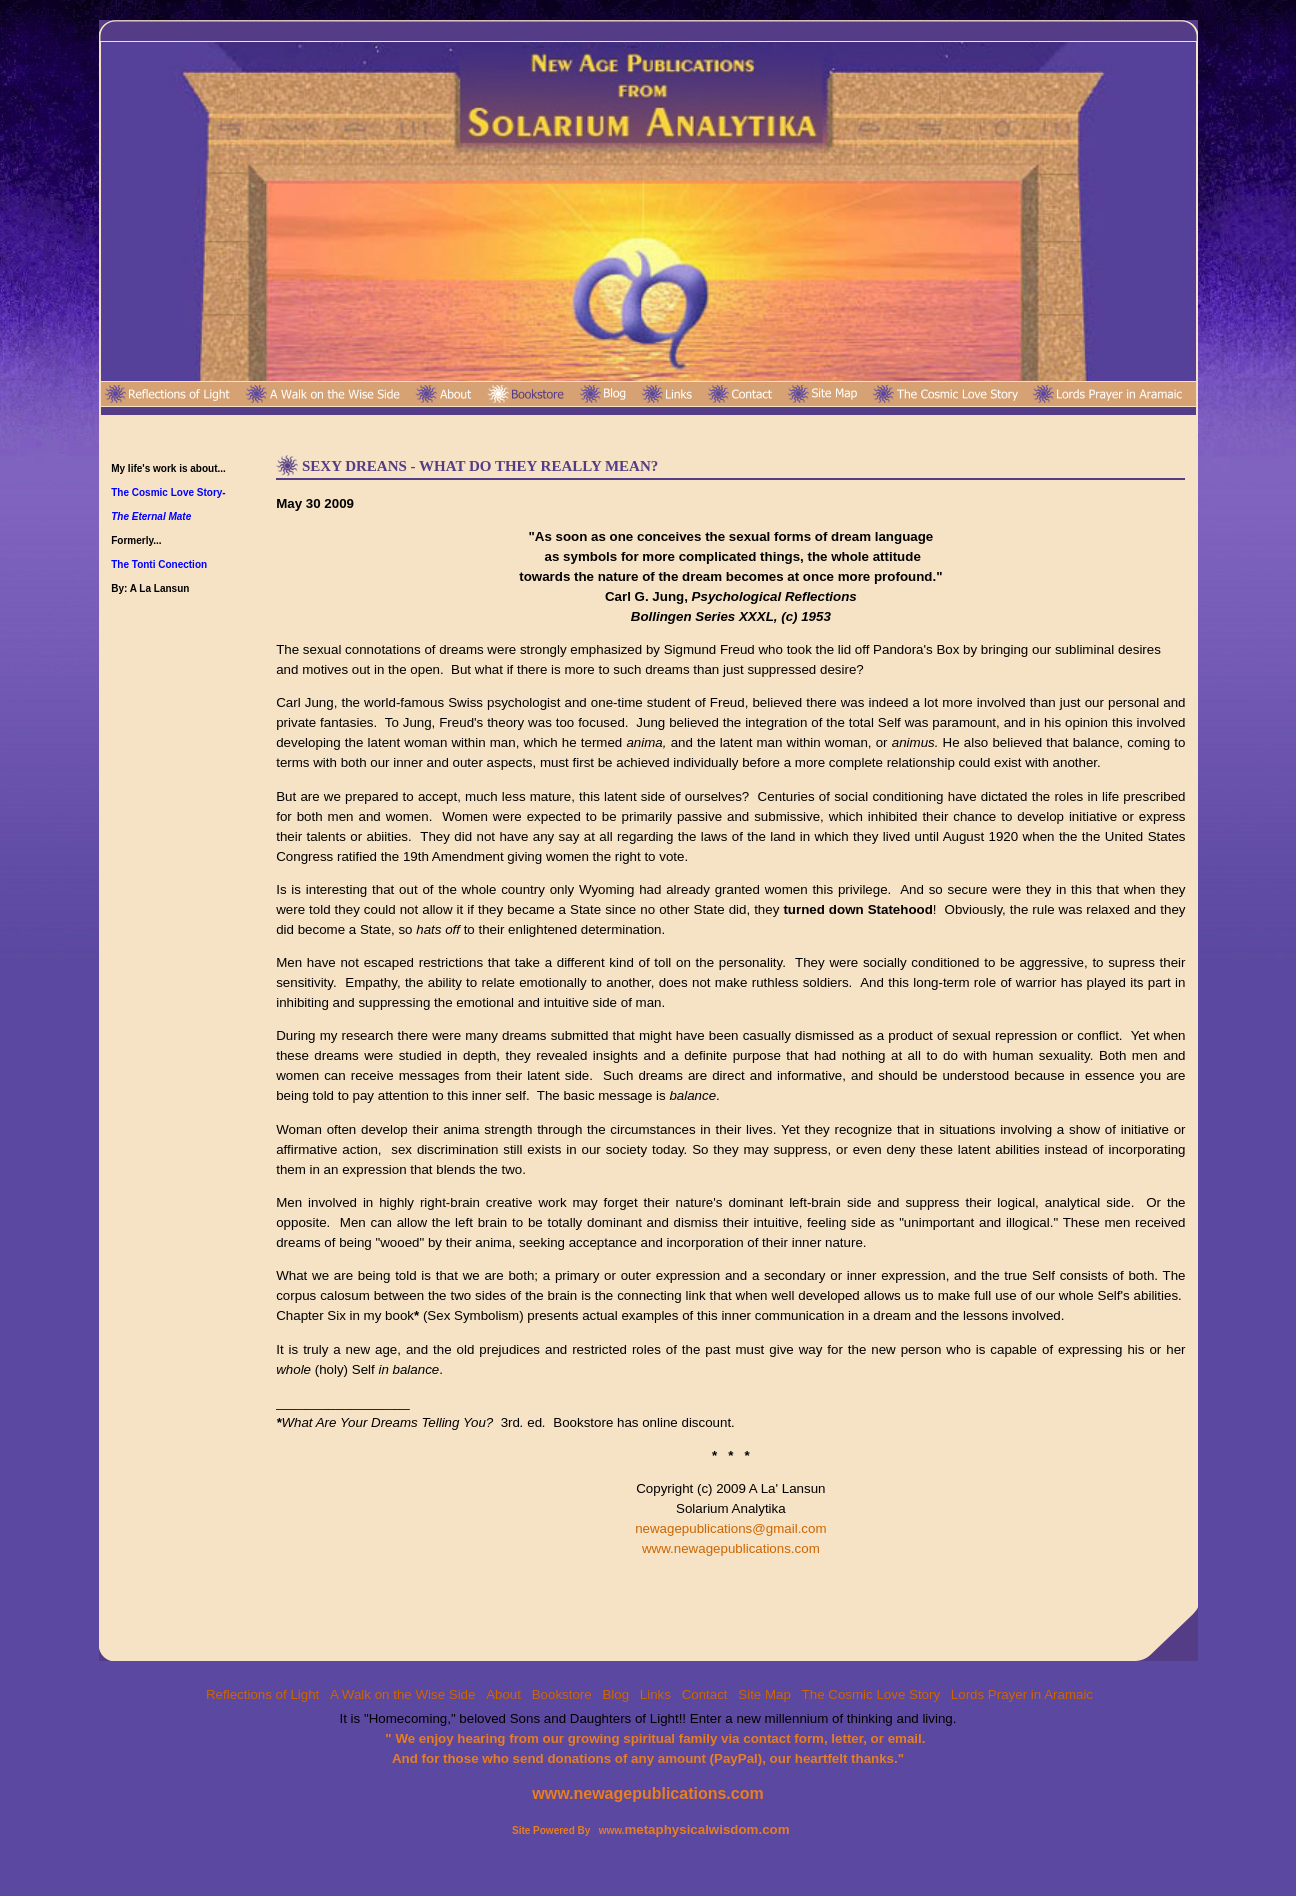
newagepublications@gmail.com (730, 1528)
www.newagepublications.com (731, 1548)
